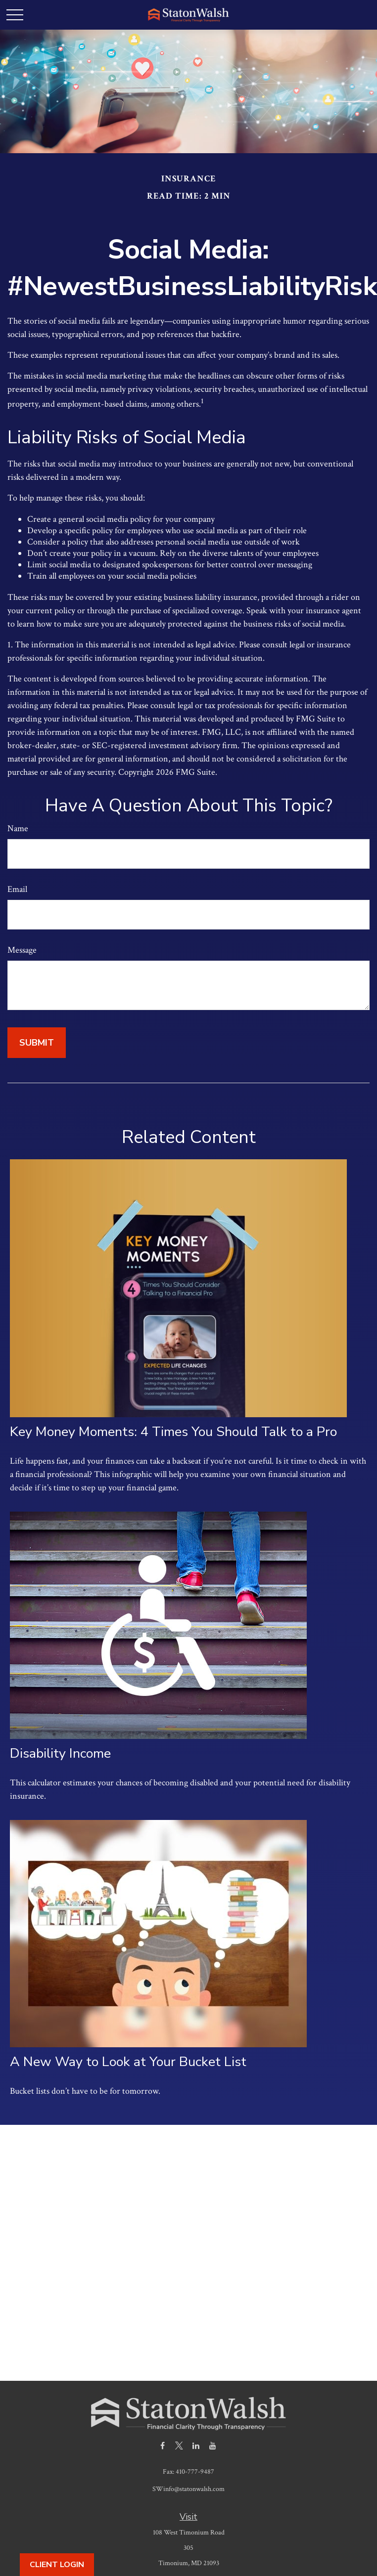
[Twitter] (179, 2445)
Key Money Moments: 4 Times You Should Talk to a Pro (173, 1432)
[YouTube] (213, 2445)
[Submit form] (36, 1042)
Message (22, 950)
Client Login (57, 2564)
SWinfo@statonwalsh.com (188, 2489)
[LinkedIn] (196, 2445)
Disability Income (60, 1753)
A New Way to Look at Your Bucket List (128, 2062)
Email (17, 889)
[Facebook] (162, 2445)
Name (17, 828)
